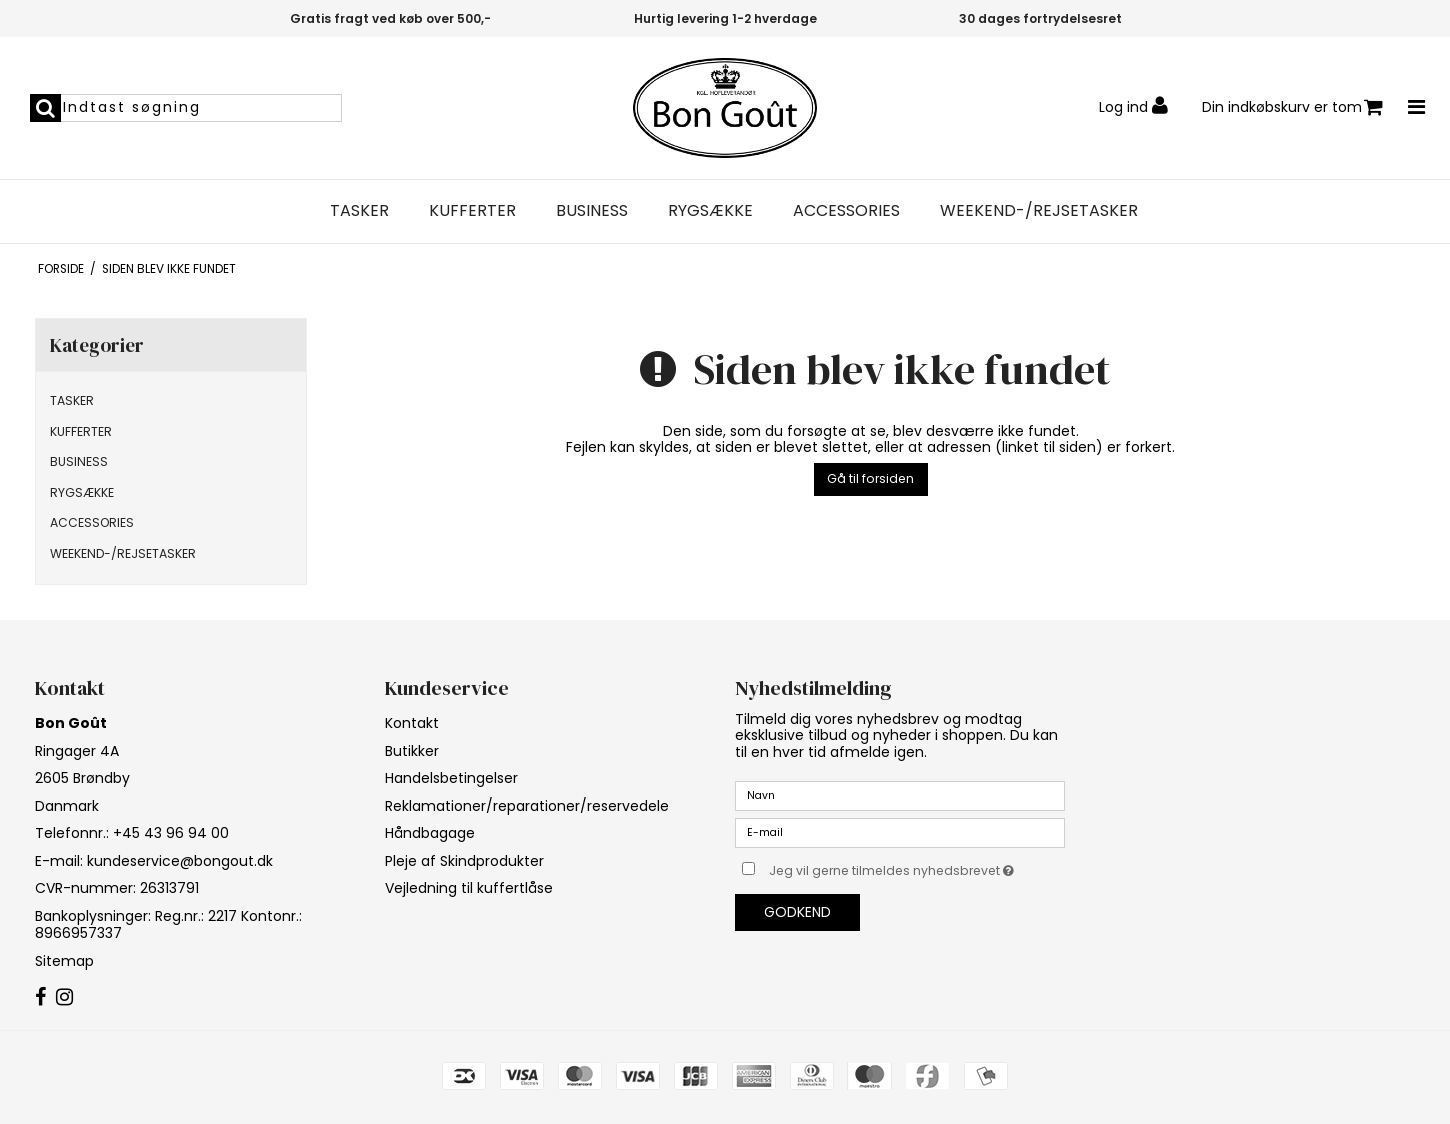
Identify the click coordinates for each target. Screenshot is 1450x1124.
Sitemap (64, 961)
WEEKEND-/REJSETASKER (1039, 211)
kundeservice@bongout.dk (180, 861)
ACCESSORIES (846, 211)
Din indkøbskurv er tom (1292, 107)
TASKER (359, 211)
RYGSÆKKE (710, 211)
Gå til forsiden (870, 478)
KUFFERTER (472, 211)
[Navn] (900, 795)
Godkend (797, 912)
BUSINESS (592, 211)
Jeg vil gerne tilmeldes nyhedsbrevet (917, 867)
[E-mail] (900, 832)
